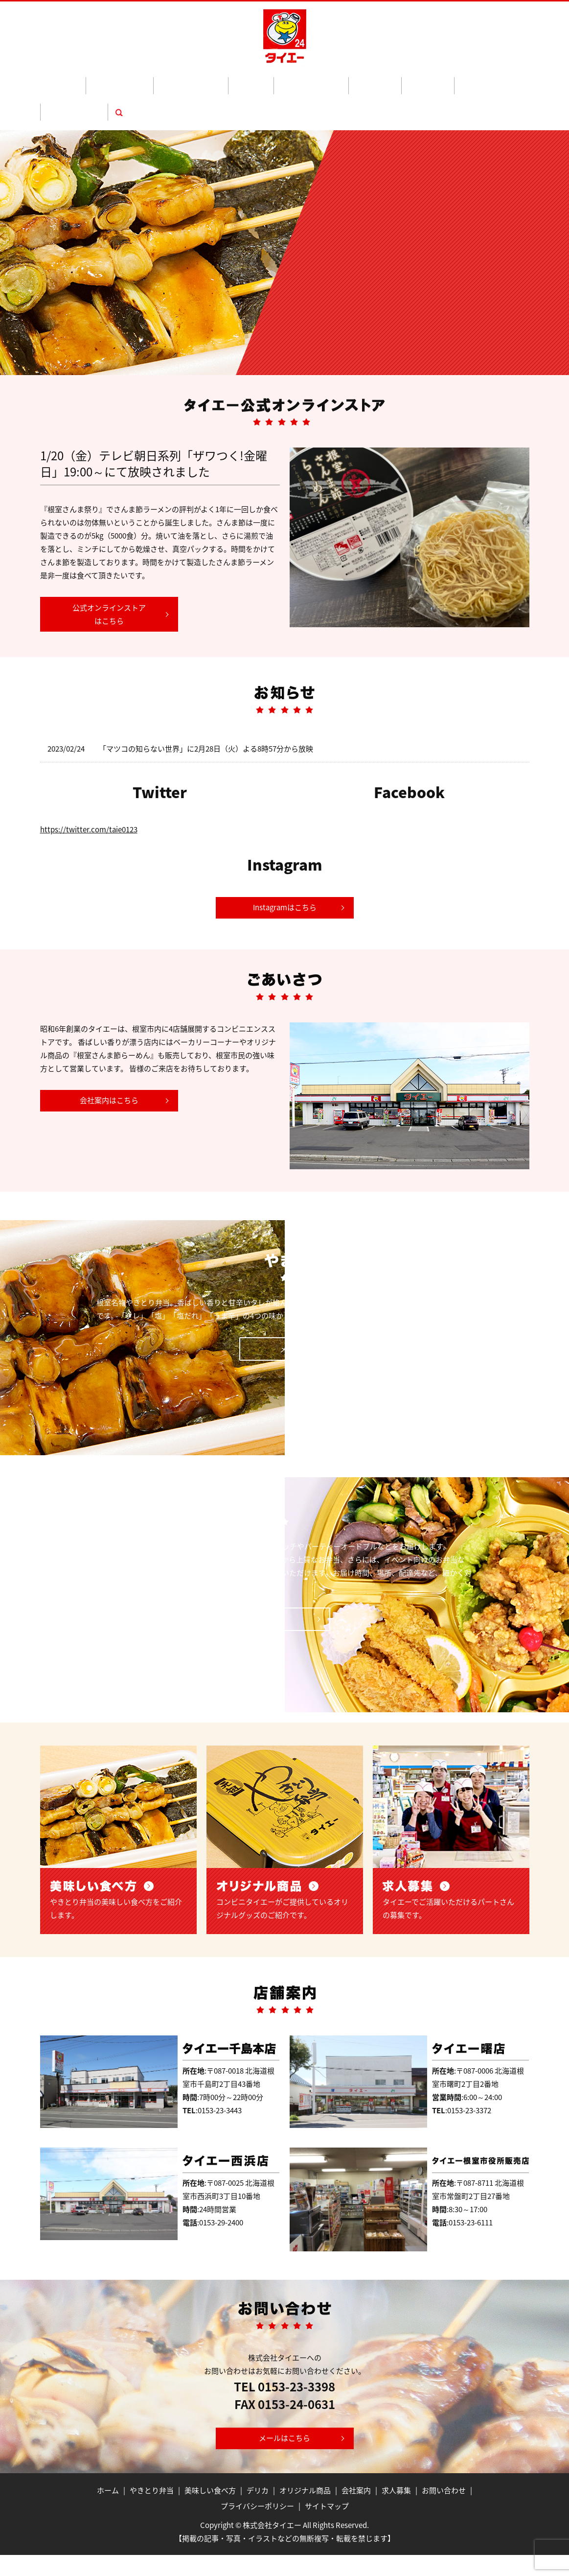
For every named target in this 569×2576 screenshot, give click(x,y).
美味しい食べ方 (185, 80)
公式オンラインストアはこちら (109, 577)
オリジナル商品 (276, 80)
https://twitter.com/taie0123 (88, 792)
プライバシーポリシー (257, 2527)
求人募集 (402, 80)
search (485, 80)
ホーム (87, 80)
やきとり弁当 (129, 80)
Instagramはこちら (285, 870)
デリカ (231, 80)
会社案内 (364, 80)
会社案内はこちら (109, 1063)
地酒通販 (326, 80)
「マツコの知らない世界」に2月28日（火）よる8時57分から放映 (206, 711)
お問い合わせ (448, 80)
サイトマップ (327, 2527)
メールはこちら (284, 2459)
